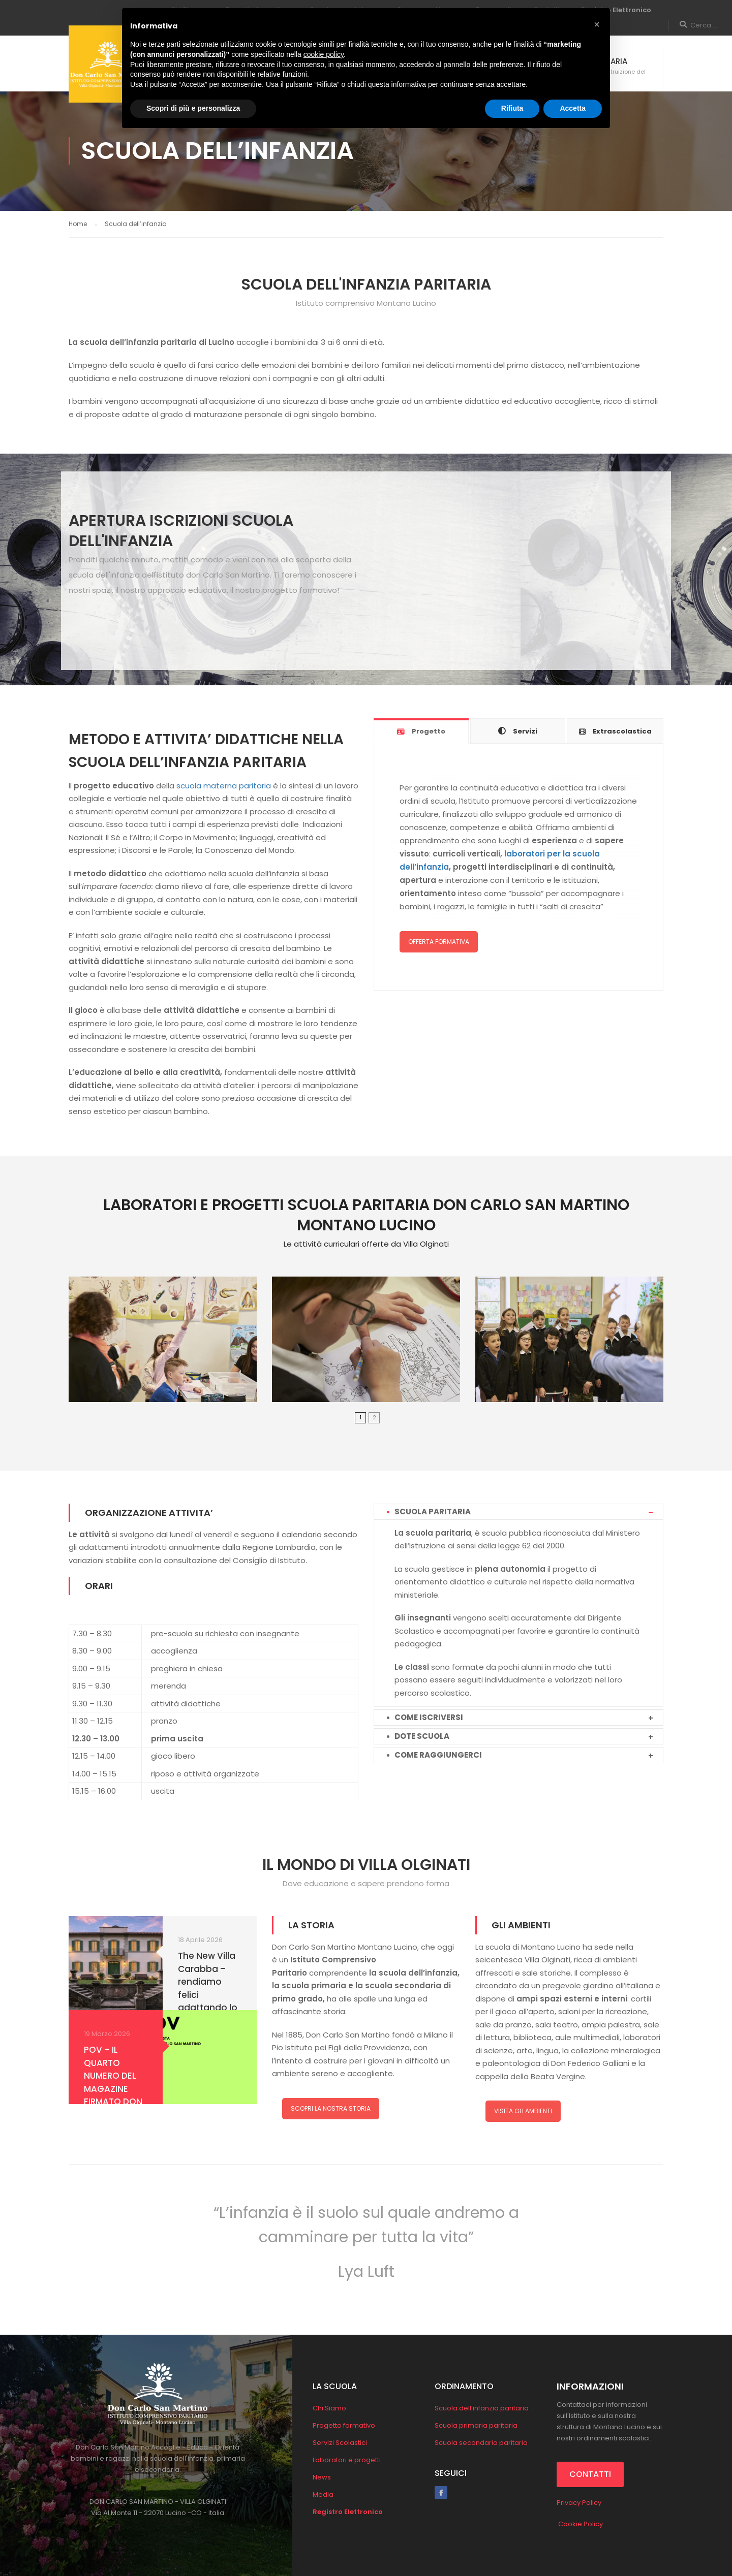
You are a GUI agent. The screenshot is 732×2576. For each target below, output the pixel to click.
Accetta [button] (573, 108)
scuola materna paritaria (223, 785)
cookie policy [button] (323, 54)
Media (323, 2494)
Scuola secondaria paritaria (481, 2442)
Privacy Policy (579, 2502)
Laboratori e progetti (347, 2460)
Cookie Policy (580, 2524)
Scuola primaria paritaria (476, 2425)
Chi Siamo (329, 2408)
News (322, 2477)
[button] (597, 24)
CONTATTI (590, 2474)
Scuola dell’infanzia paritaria (482, 2408)
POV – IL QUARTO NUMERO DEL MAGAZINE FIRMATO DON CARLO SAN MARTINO (113, 2089)
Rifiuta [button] (512, 108)
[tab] (421, 731)
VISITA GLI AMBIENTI (523, 2111)
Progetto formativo (344, 2425)
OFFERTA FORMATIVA (438, 941)
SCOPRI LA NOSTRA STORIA (331, 2108)
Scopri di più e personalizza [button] (193, 108)
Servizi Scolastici (340, 2442)
